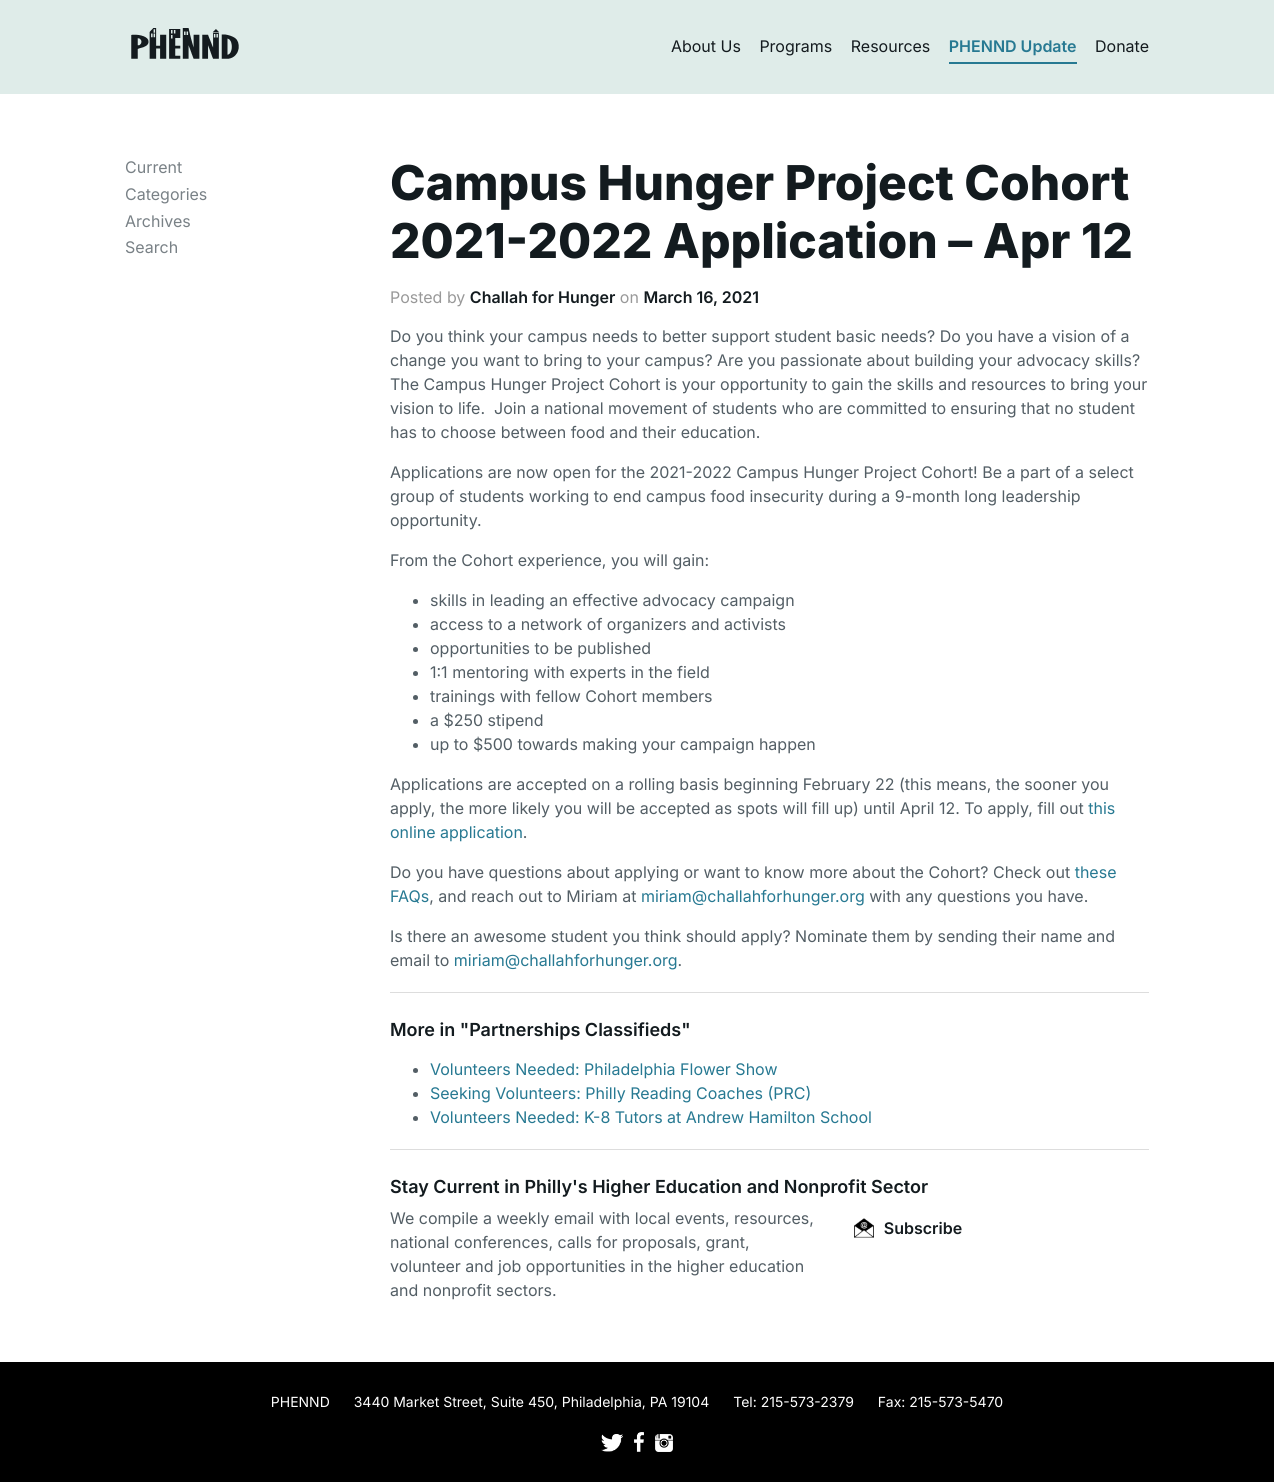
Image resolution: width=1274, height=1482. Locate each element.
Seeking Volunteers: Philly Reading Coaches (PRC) (620, 1093)
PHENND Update (1013, 46)
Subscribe (908, 1228)
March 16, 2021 (701, 297)
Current (153, 167)
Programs (795, 46)
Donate (1122, 46)
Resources (891, 46)
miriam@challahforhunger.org (753, 896)
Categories (166, 194)
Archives (158, 221)
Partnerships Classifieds (575, 1030)
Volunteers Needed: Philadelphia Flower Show (604, 1069)
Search (151, 247)
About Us (706, 46)
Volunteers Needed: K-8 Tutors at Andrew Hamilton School (651, 1117)
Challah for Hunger (542, 297)
